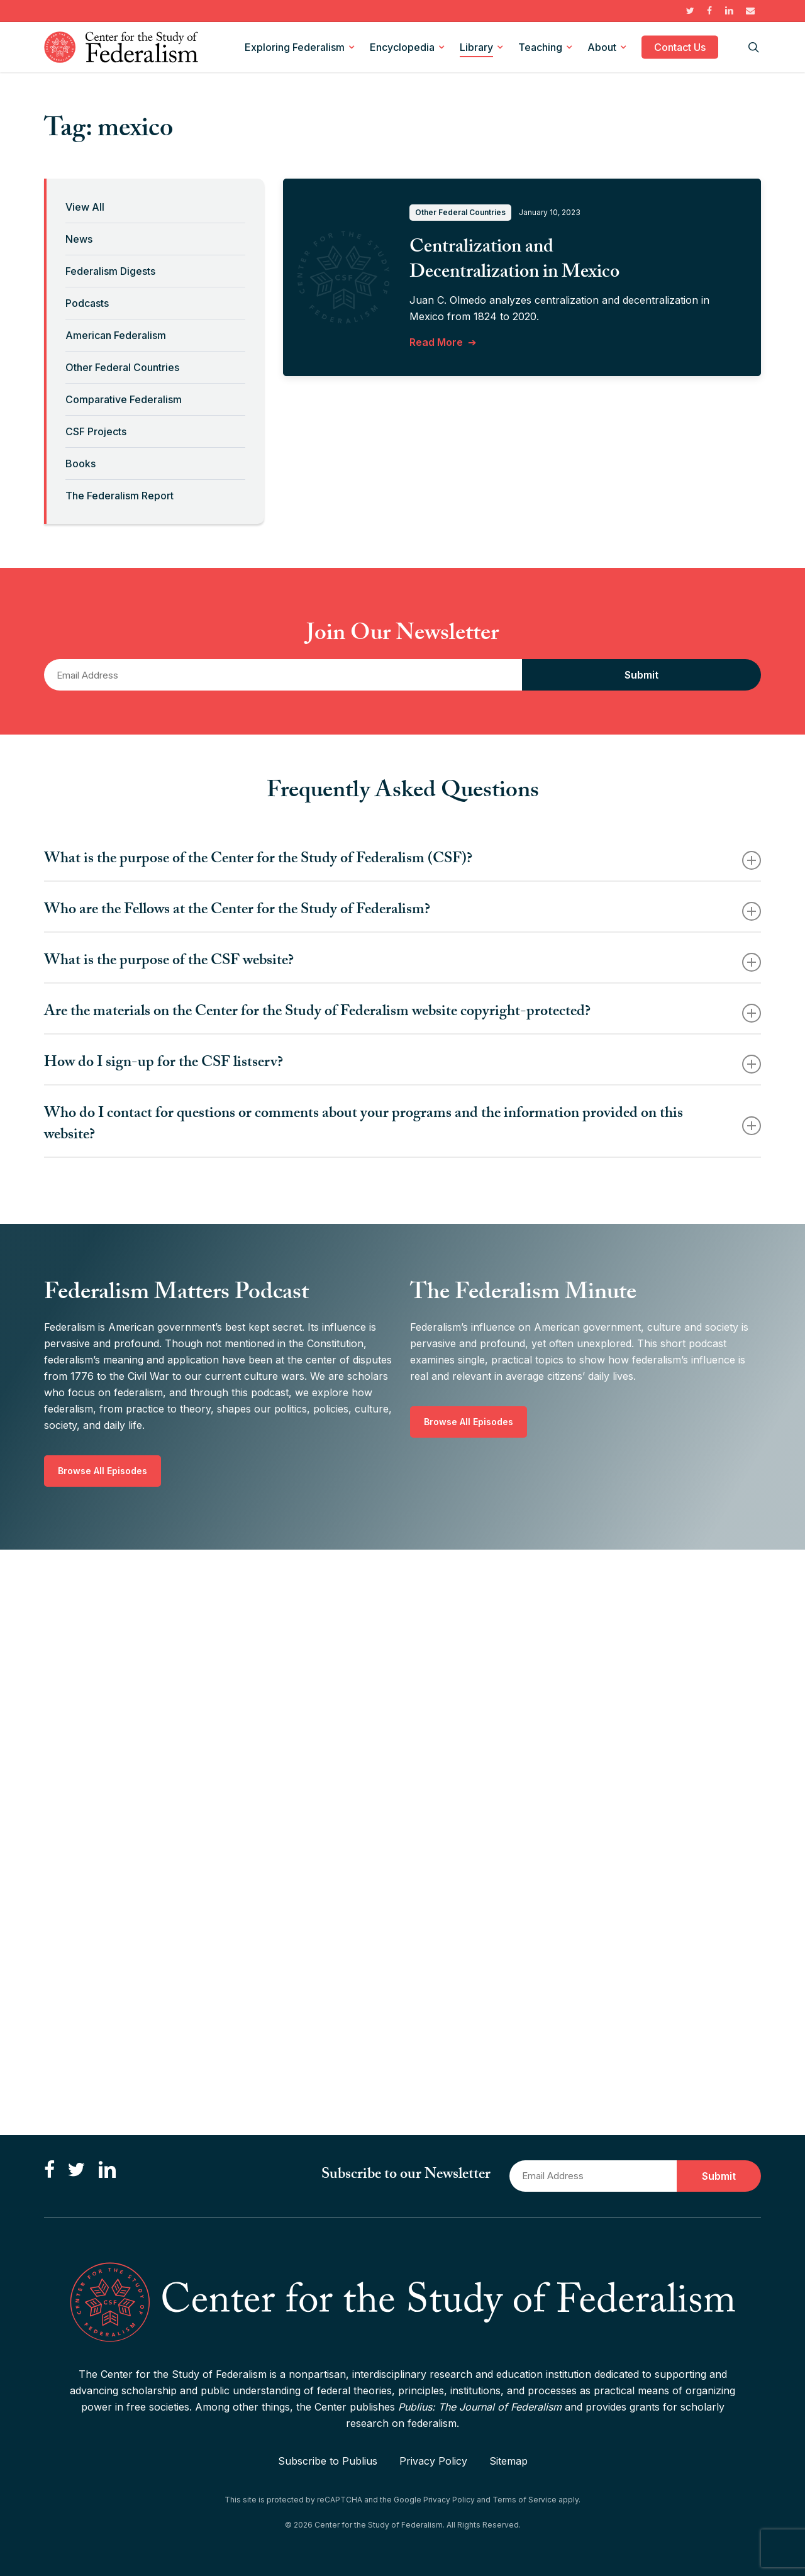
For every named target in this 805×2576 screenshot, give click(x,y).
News (78, 239)
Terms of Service (524, 2499)
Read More (436, 342)
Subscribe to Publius (327, 2461)
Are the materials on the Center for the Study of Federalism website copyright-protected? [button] (402, 1013)
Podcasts (87, 303)
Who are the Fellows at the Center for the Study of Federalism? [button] (402, 911)
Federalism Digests (110, 271)
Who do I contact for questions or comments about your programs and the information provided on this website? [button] (402, 1125)
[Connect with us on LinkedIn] (106, 2170)
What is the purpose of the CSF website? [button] (402, 962)
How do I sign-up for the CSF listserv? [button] (402, 1064)
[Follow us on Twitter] (76, 2170)
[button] (102, 1471)
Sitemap (508, 2461)
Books (80, 463)
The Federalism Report (119, 495)
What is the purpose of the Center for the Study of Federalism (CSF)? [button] (402, 860)
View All (84, 207)
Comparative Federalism (123, 399)
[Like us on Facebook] (49, 2170)
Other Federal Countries (122, 367)
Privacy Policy (433, 2461)
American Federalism (115, 335)
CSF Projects (95, 431)
